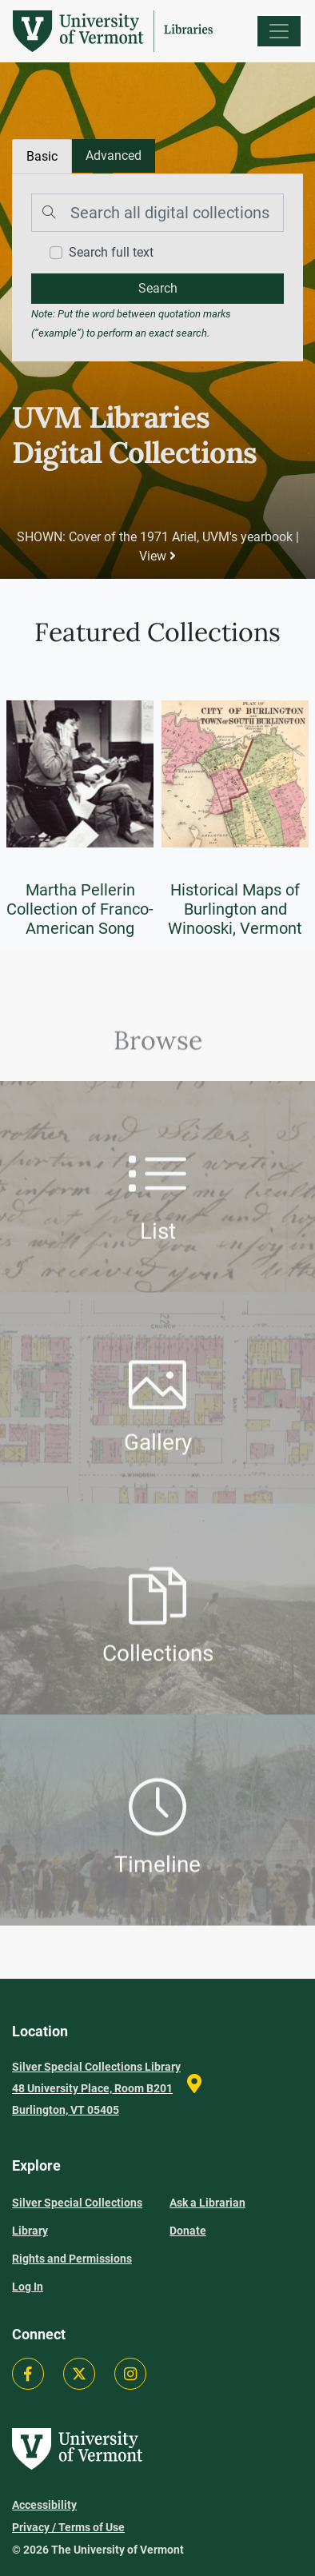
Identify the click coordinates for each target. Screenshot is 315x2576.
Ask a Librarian (207, 2202)
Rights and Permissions (72, 2258)
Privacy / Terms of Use (68, 2527)
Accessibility (44, 2504)
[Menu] (279, 31)
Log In (27, 2286)
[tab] (113, 156)
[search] (157, 288)
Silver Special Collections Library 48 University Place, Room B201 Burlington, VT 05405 (96, 2088)
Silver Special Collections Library (77, 2216)
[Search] (157, 212)
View (157, 556)
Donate (187, 2230)
